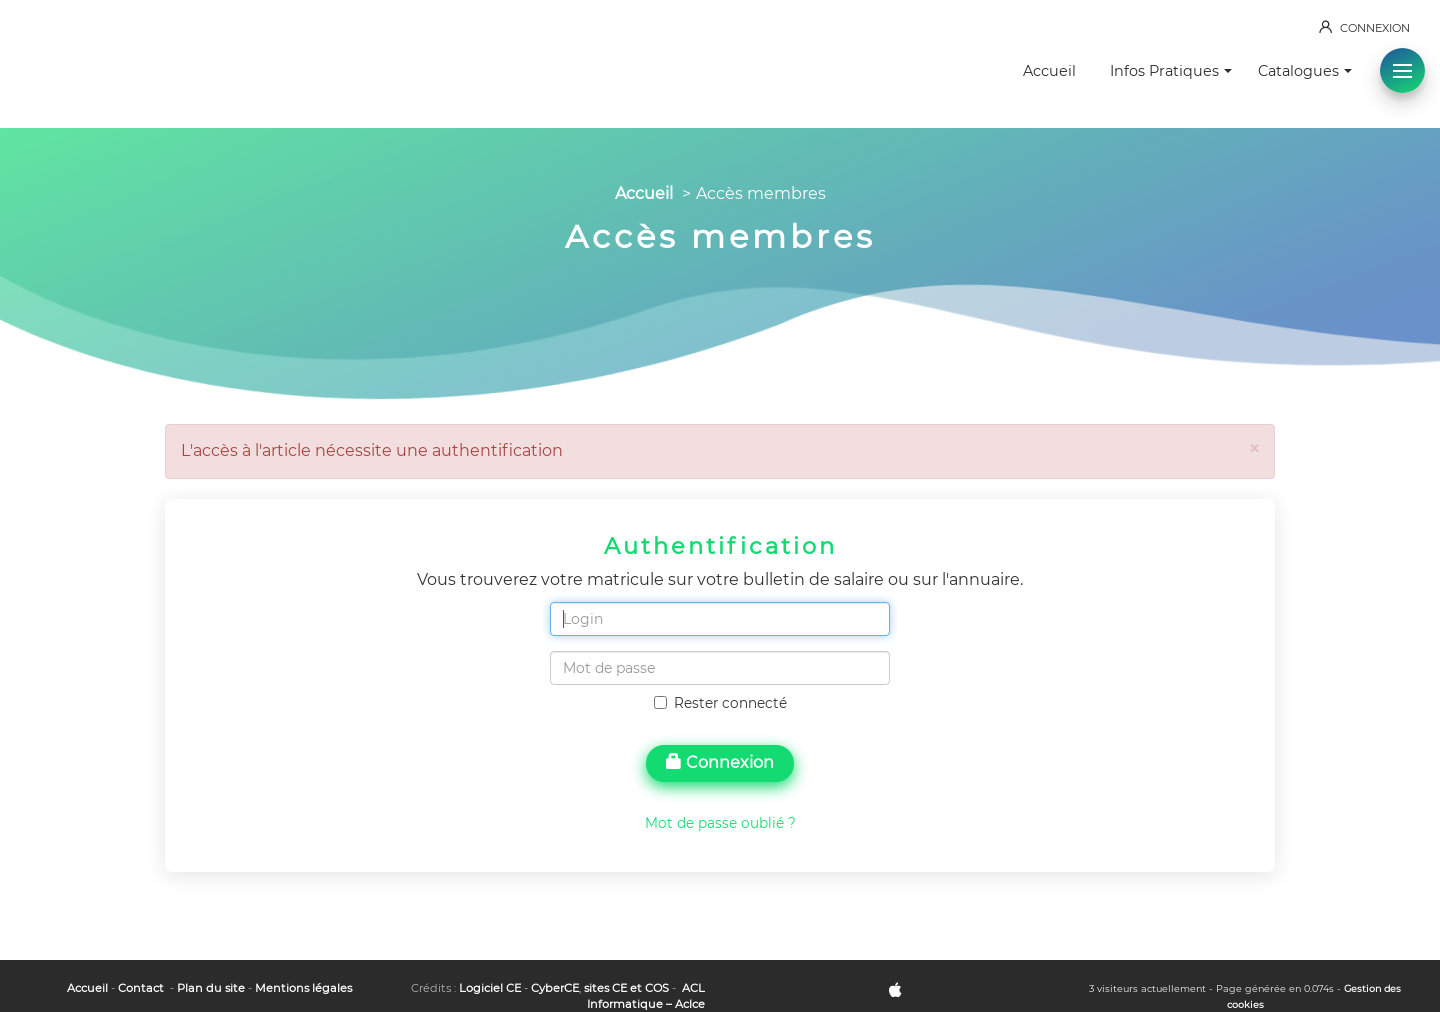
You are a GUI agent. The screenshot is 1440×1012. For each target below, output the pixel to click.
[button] (1402, 70)
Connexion (720, 762)
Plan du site (211, 988)
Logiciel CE (490, 988)
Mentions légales (303, 988)
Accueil (1049, 71)
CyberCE (555, 988)
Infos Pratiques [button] (1171, 71)
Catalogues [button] (1305, 71)
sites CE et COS (626, 988)
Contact (141, 988)
